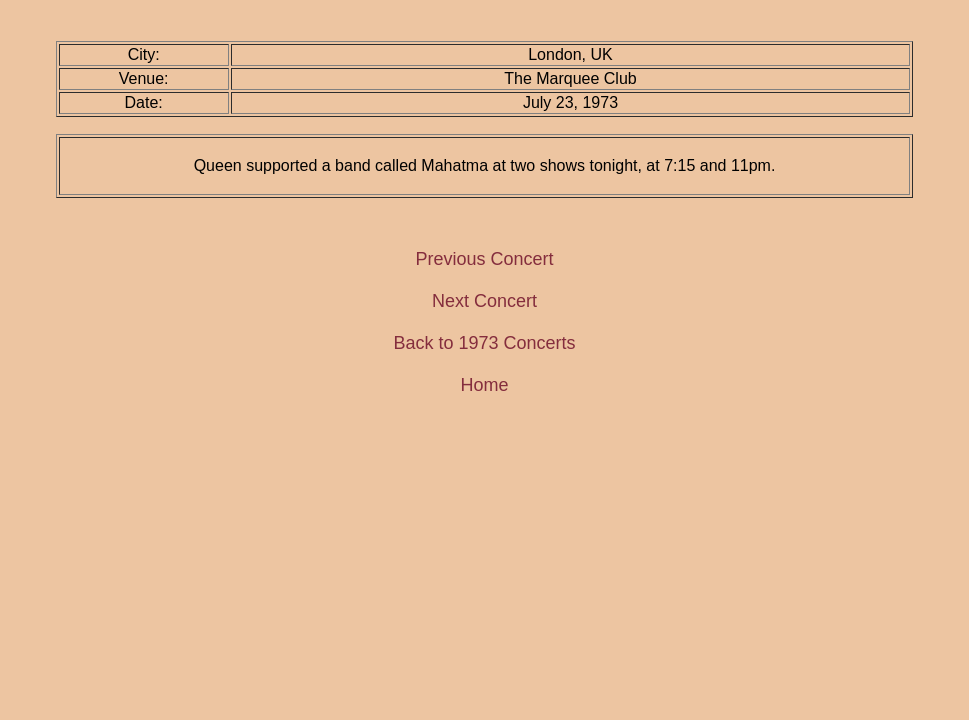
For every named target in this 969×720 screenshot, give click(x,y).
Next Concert (484, 301)
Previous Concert (484, 259)
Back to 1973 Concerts (484, 343)
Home (484, 385)
